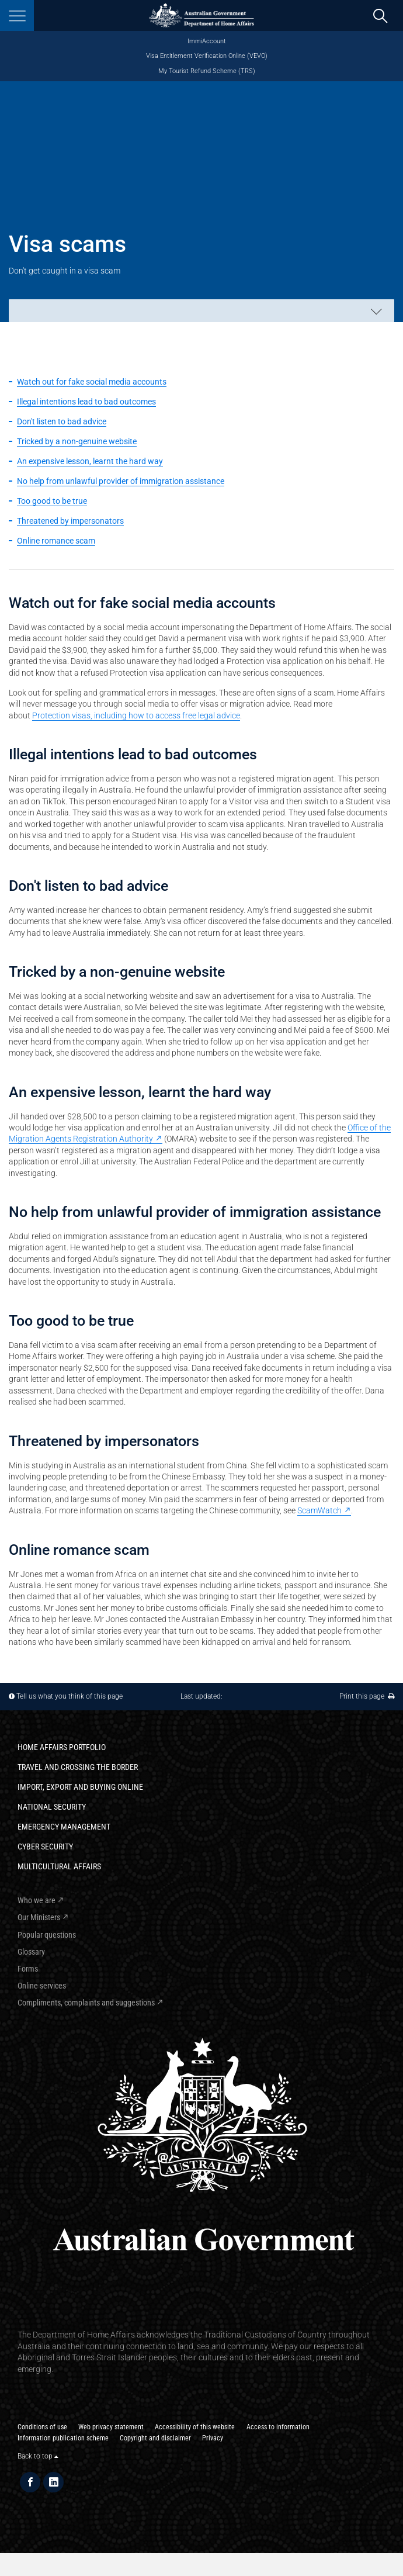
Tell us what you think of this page (69, 1696)
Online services (42, 1985)
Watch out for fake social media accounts (91, 381)
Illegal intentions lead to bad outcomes (86, 401)
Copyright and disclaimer (155, 2438)
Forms (28, 1968)
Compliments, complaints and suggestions (86, 2002)
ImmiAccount (206, 41)
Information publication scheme (63, 2438)
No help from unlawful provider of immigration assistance (120, 481)
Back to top (38, 2456)
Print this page (366, 1696)
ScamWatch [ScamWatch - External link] (319, 1510)
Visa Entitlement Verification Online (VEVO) (206, 56)
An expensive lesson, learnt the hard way (90, 461)
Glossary (31, 1951)
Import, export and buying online (80, 1787)
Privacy (212, 2438)
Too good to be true (52, 501)
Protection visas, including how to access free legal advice (136, 715)
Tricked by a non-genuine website (77, 441)
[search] (380, 16)
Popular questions (47, 1934)
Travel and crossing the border (78, 1767)
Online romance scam (56, 540)
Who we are (36, 1900)
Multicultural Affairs (59, 1866)
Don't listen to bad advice (61, 421)
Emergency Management (64, 1826)
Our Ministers (39, 1917)
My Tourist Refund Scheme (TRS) (206, 71)
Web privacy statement (111, 2427)
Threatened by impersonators (70, 520)
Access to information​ (278, 2427)
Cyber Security (45, 1846)
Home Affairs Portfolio (62, 1747)
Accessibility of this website (195, 2427)
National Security (52, 1806)
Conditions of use (42, 2427)
